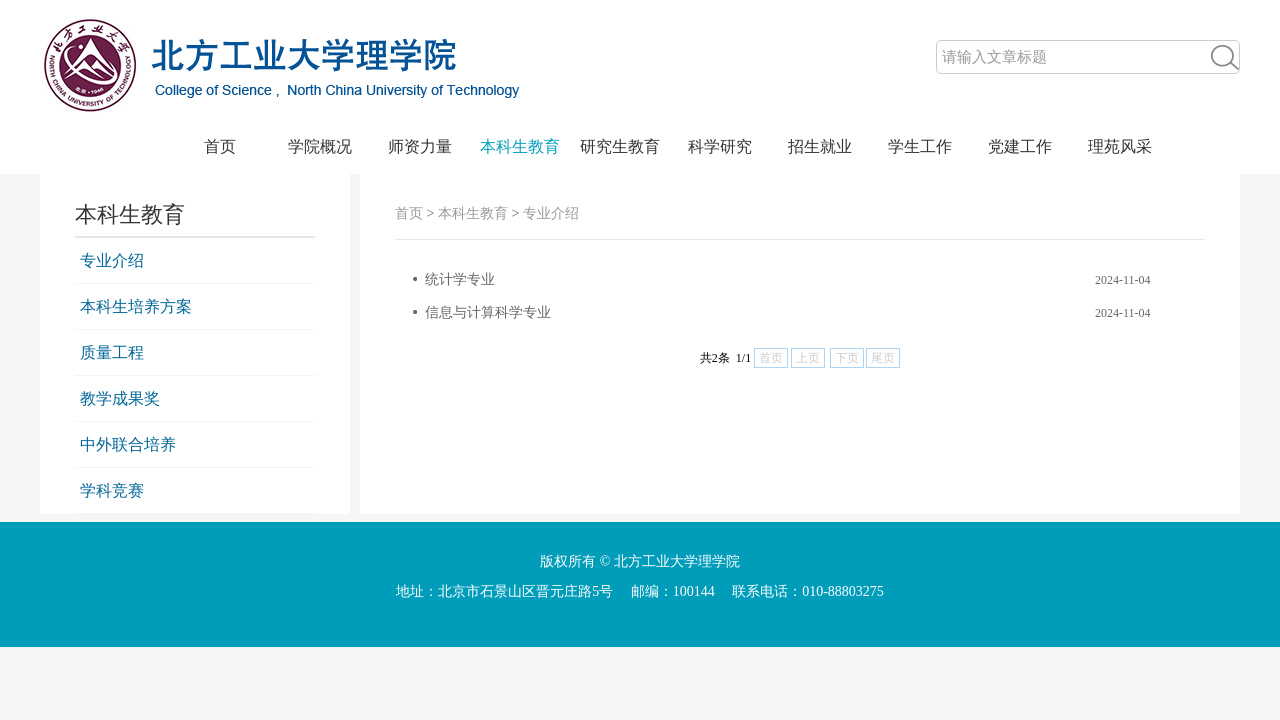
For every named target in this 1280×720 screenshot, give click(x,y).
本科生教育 (520, 146)
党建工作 (1020, 146)
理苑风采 (1120, 146)
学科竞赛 (112, 490)
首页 (220, 146)
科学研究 (720, 146)
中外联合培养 (128, 444)
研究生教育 (620, 146)
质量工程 (112, 352)
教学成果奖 (120, 398)
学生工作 (920, 146)
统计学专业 (460, 279)
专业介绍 (112, 260)
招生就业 (820, 146)
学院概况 (320, 146)
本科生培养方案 (136, 306)
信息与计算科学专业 (488, 312)
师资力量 (420, 146)
